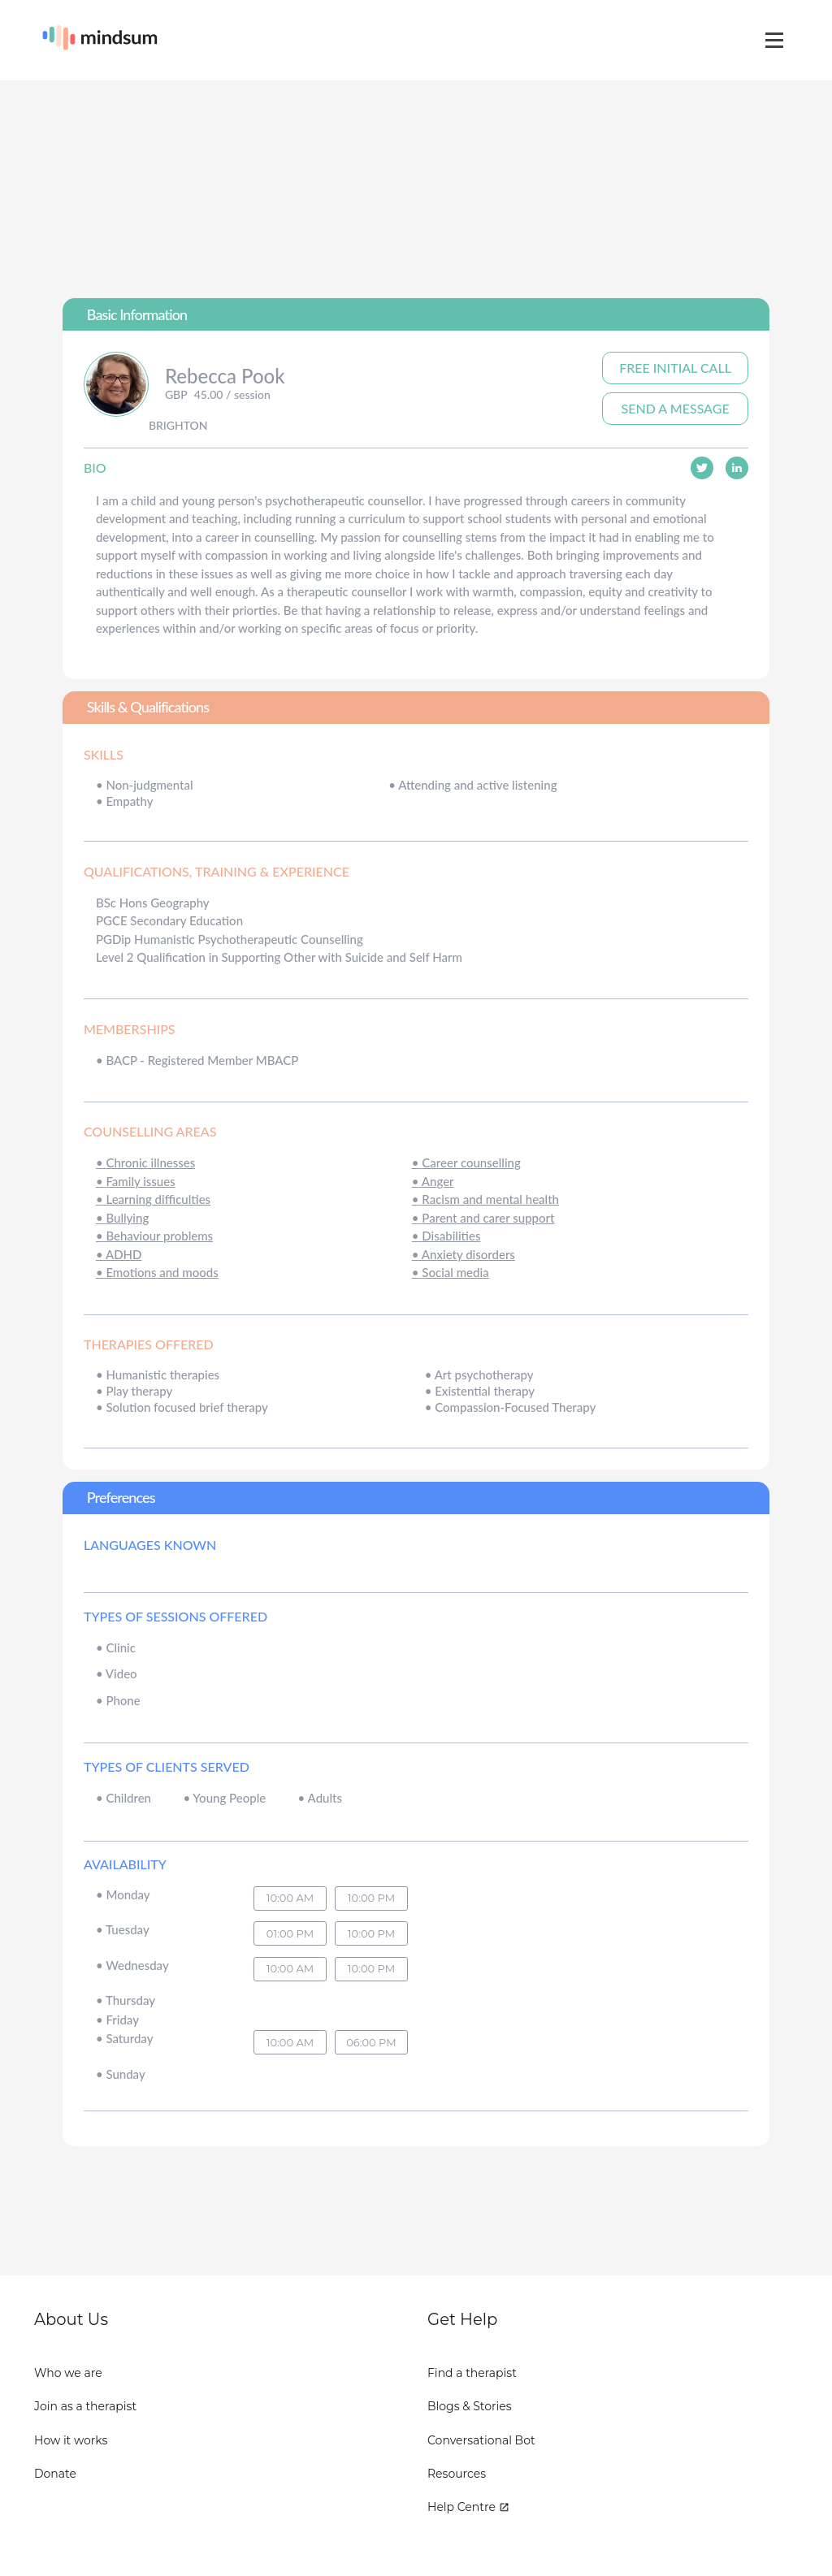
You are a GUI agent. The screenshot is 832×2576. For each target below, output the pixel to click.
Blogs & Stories (469, 2406)
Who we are (68, 2373)
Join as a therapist (85, 2406)
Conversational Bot (481, 2440)
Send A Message (676, 408)
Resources (456, 2473)
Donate (55, 2473)
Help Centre (468, 2507)
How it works (70, 2440)
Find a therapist (472, 2373)
